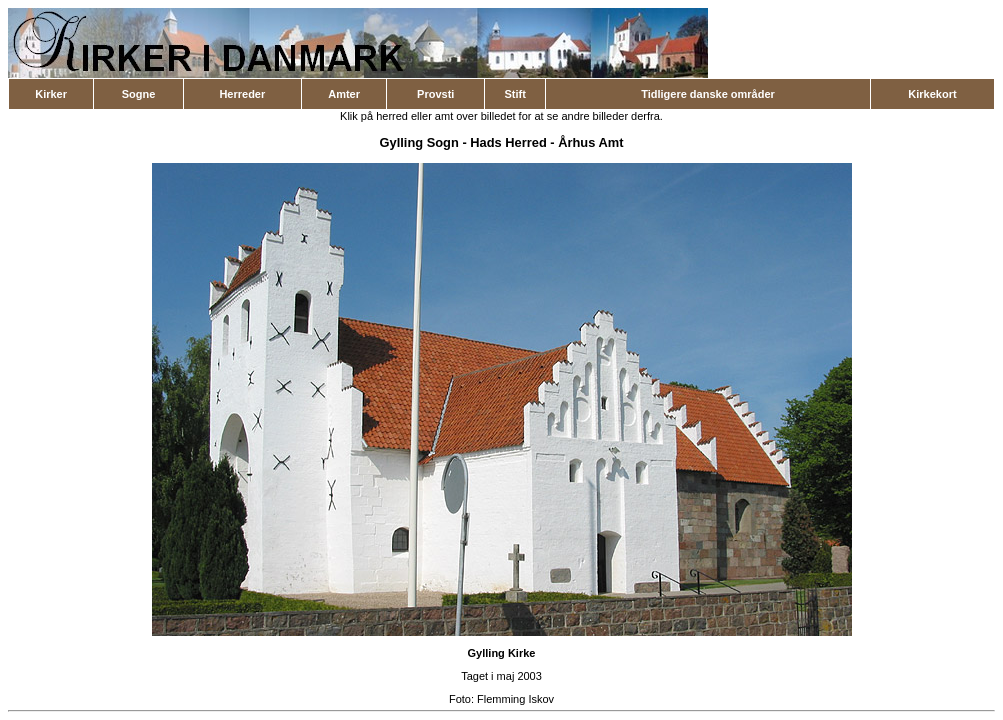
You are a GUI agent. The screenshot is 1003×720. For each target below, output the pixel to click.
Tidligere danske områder (708, 94)
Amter (344, 94)
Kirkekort (932, 94)
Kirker (51, 94)
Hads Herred (508, 142)
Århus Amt (590, 142)
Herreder (242, 94)
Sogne (139, 94)
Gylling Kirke (502, 653)
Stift (514, 94)
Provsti (435, 94)
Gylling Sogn (419, 142)
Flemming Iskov (515, 699)
